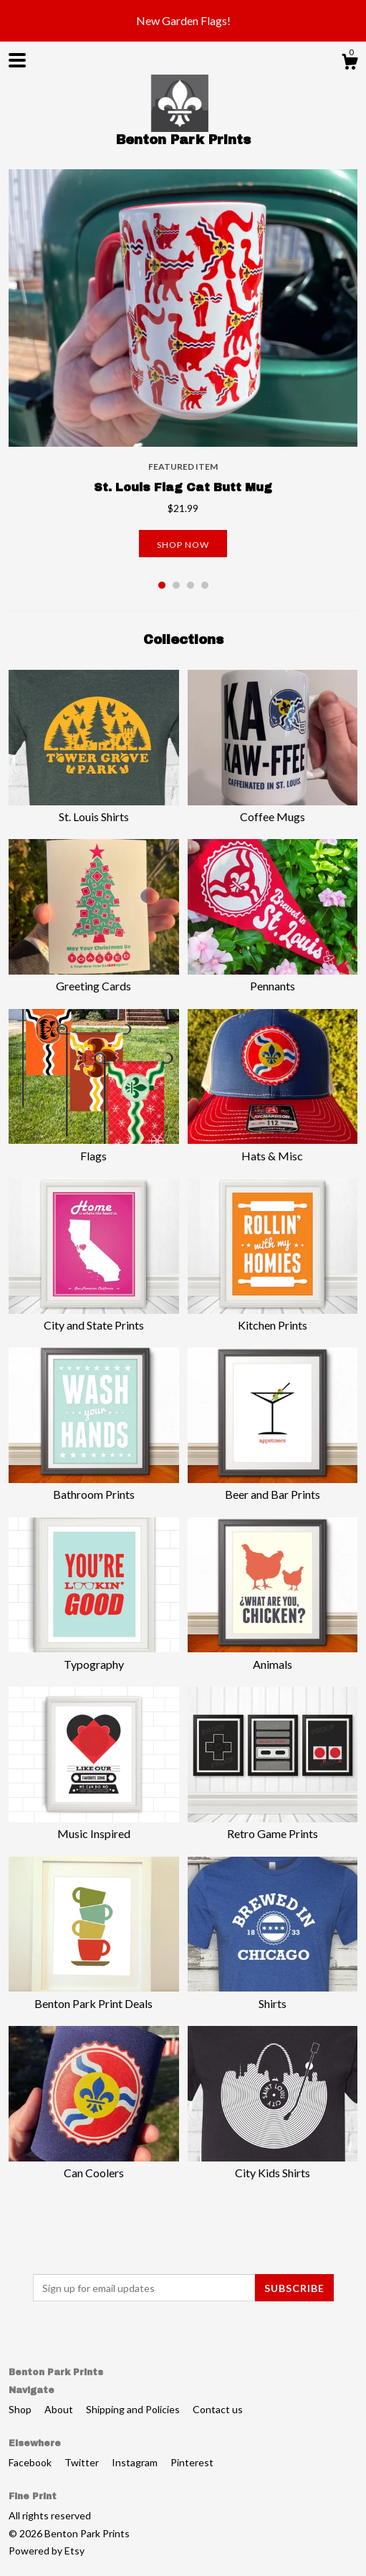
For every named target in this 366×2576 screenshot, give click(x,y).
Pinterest (191, 2462)
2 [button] (176, 585)
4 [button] (204, 585)
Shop (21, 2409)
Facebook (31, 2462)
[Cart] (349, 64)
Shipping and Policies (134, 2409)
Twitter (82, 2462)
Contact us (218, 2409)
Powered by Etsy (47, 2550)
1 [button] (161, 585)
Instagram (136, 2462)
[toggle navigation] (17, 60)
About (59, 2409)
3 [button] (190, 585)
